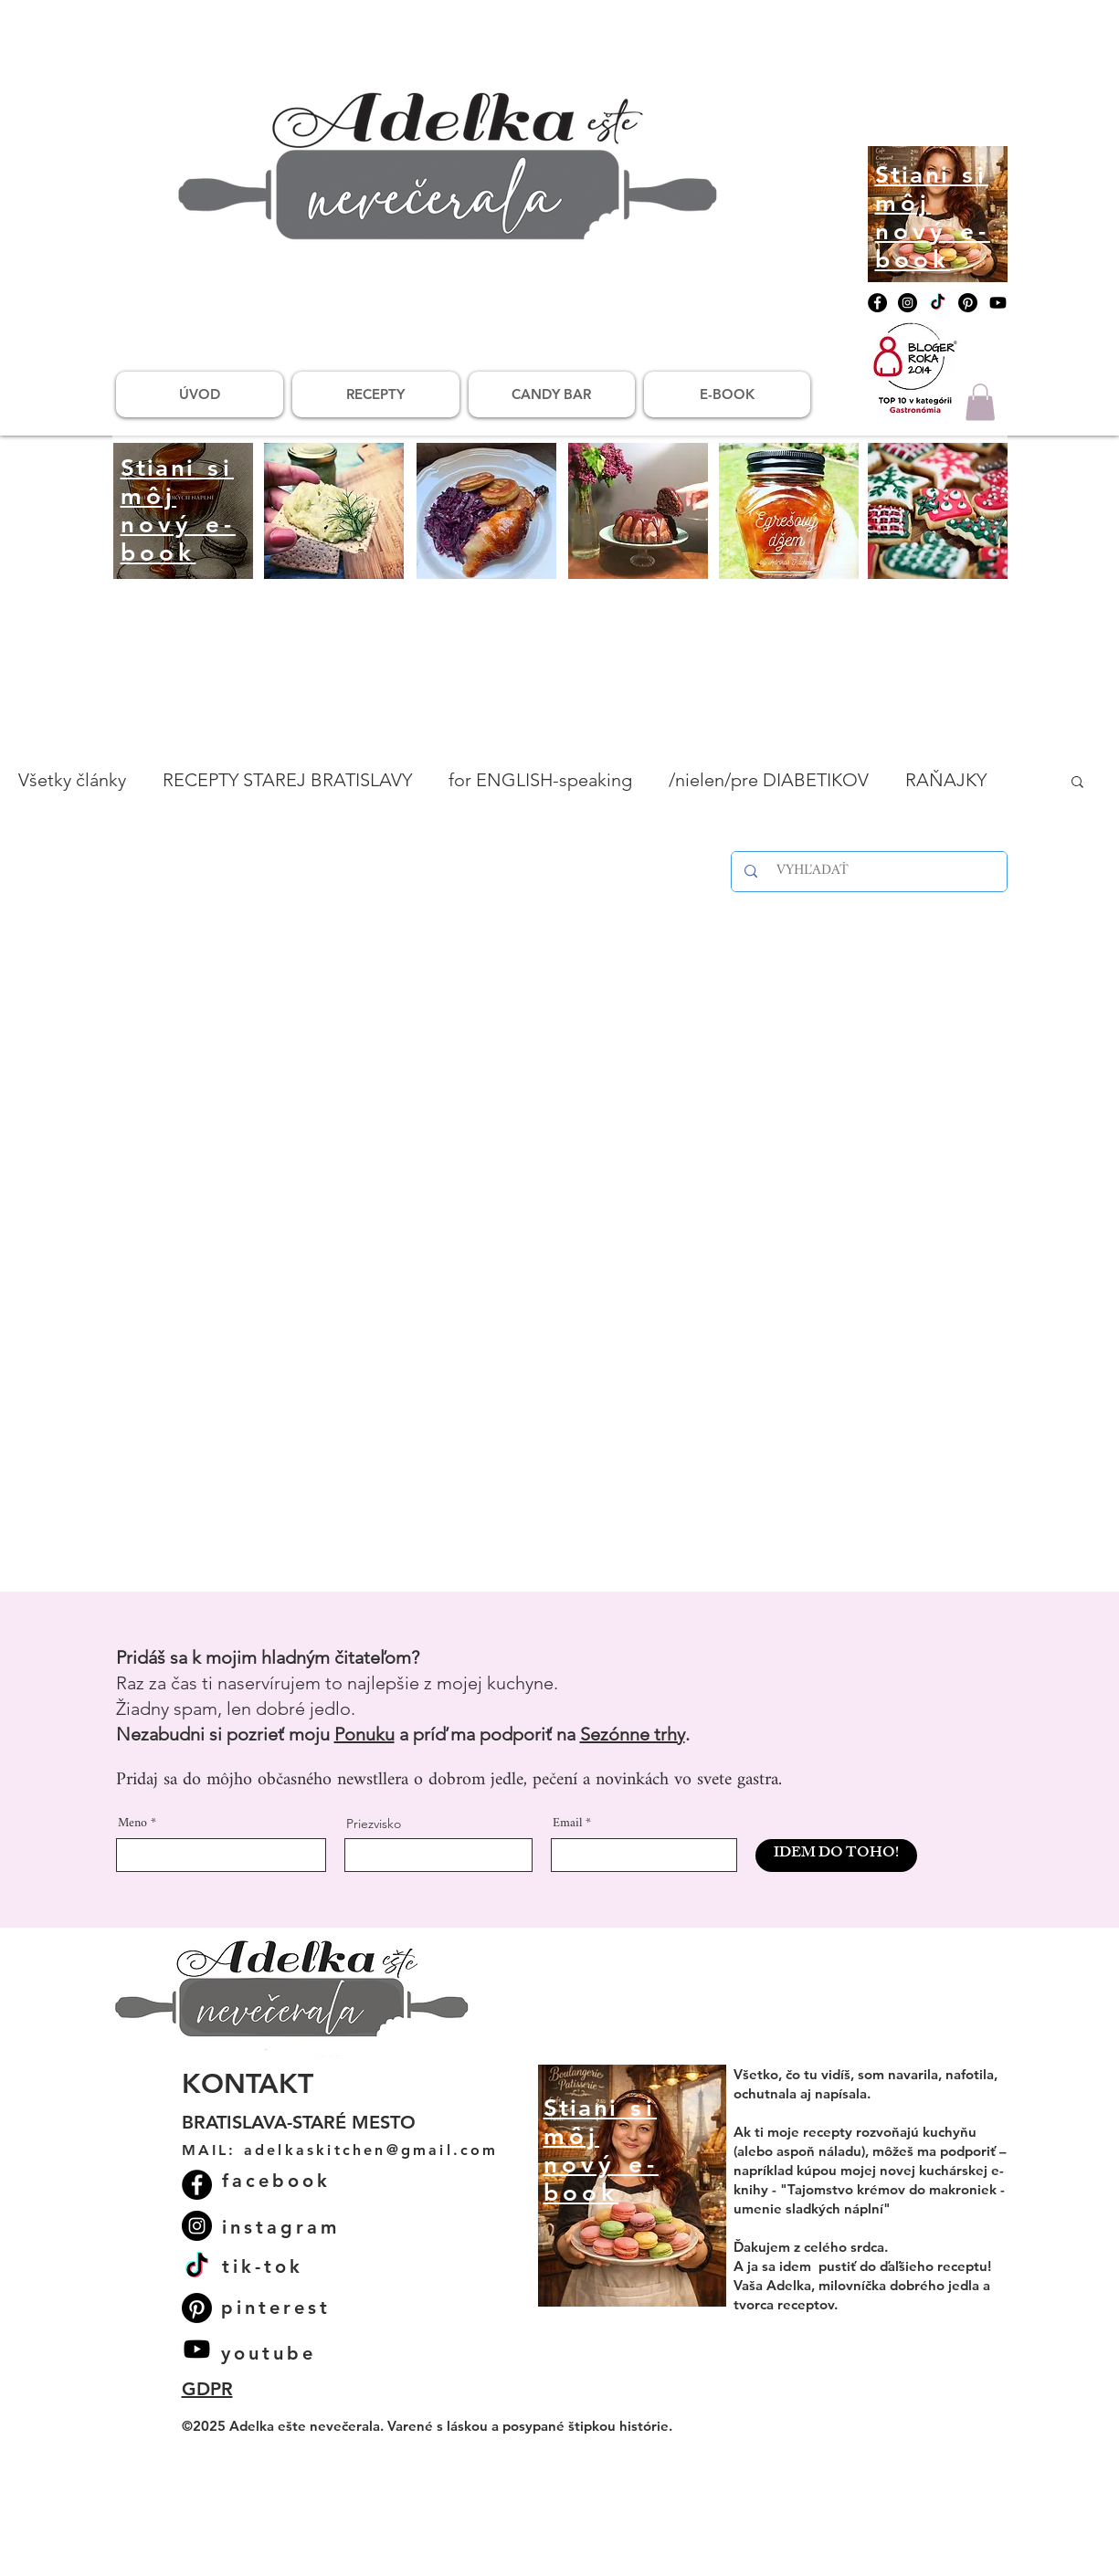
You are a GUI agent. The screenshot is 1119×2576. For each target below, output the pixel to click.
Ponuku (364, 1734)
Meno (132, 1823)
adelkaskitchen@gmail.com (371, 2150)
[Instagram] (907, 302)
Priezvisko (373, 1823)
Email (567, 1823)
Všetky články (72, 780)
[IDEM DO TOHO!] (836, 1855)
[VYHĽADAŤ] (872, 871)
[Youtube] (998, 302)
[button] (980, 402)
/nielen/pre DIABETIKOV (769, 780)
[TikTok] (937, 302)
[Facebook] (877, 302)
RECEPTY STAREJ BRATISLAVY (287, 780)
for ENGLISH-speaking (540, 780)
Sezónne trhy (632, 1734)
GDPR (207, 2389)
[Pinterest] (967, 302)
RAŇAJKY (946, 780)
